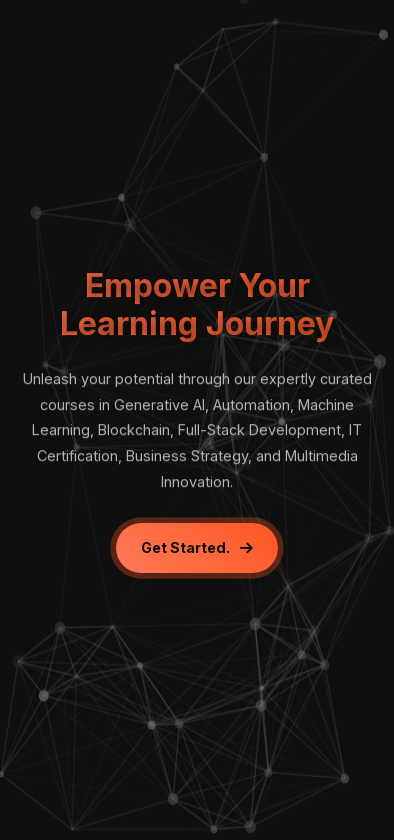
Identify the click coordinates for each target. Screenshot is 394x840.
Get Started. (197, 547)
